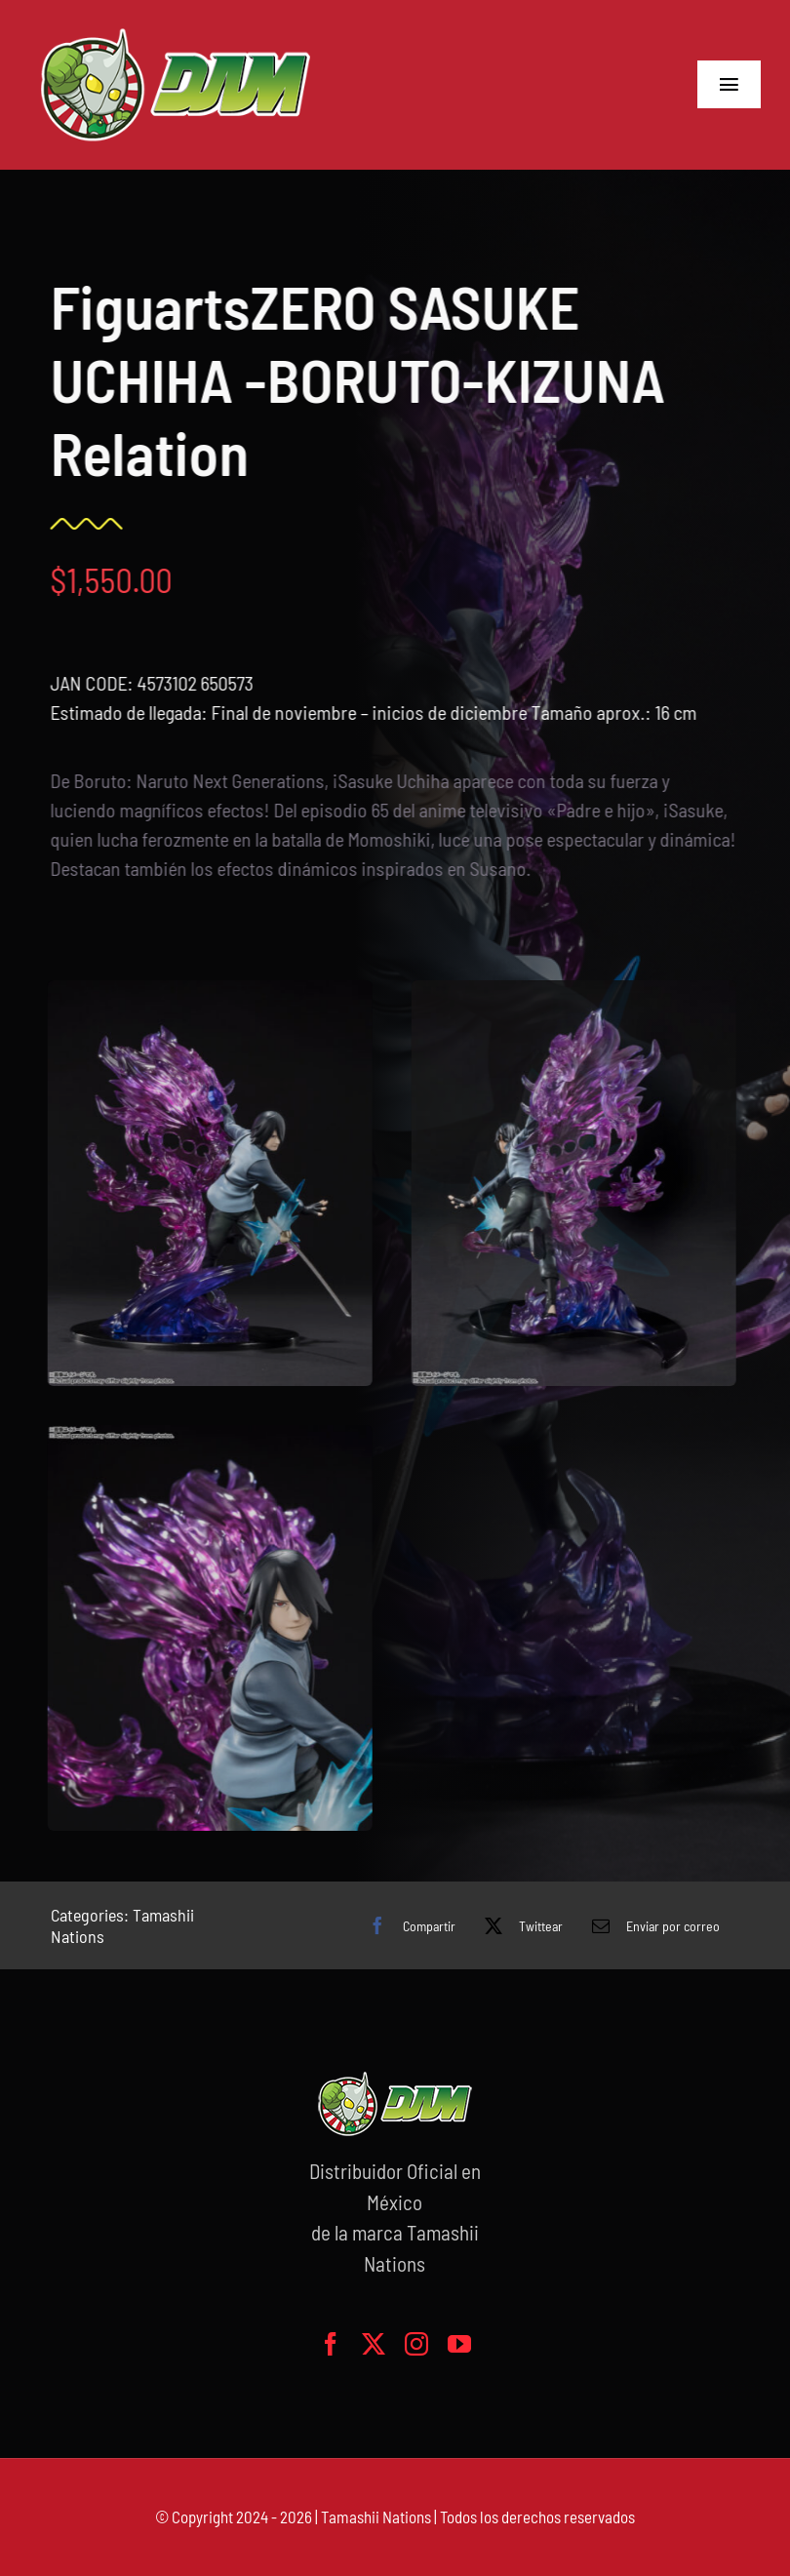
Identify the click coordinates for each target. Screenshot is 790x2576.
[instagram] (416, 2344)
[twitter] (373, 2344)
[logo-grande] (175, 29)
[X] (519, 1925)
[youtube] (459, 2344)
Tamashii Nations (376, 2516)
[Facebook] (407, 1925)
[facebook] (330, 2344)
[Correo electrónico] (651, 1925)
